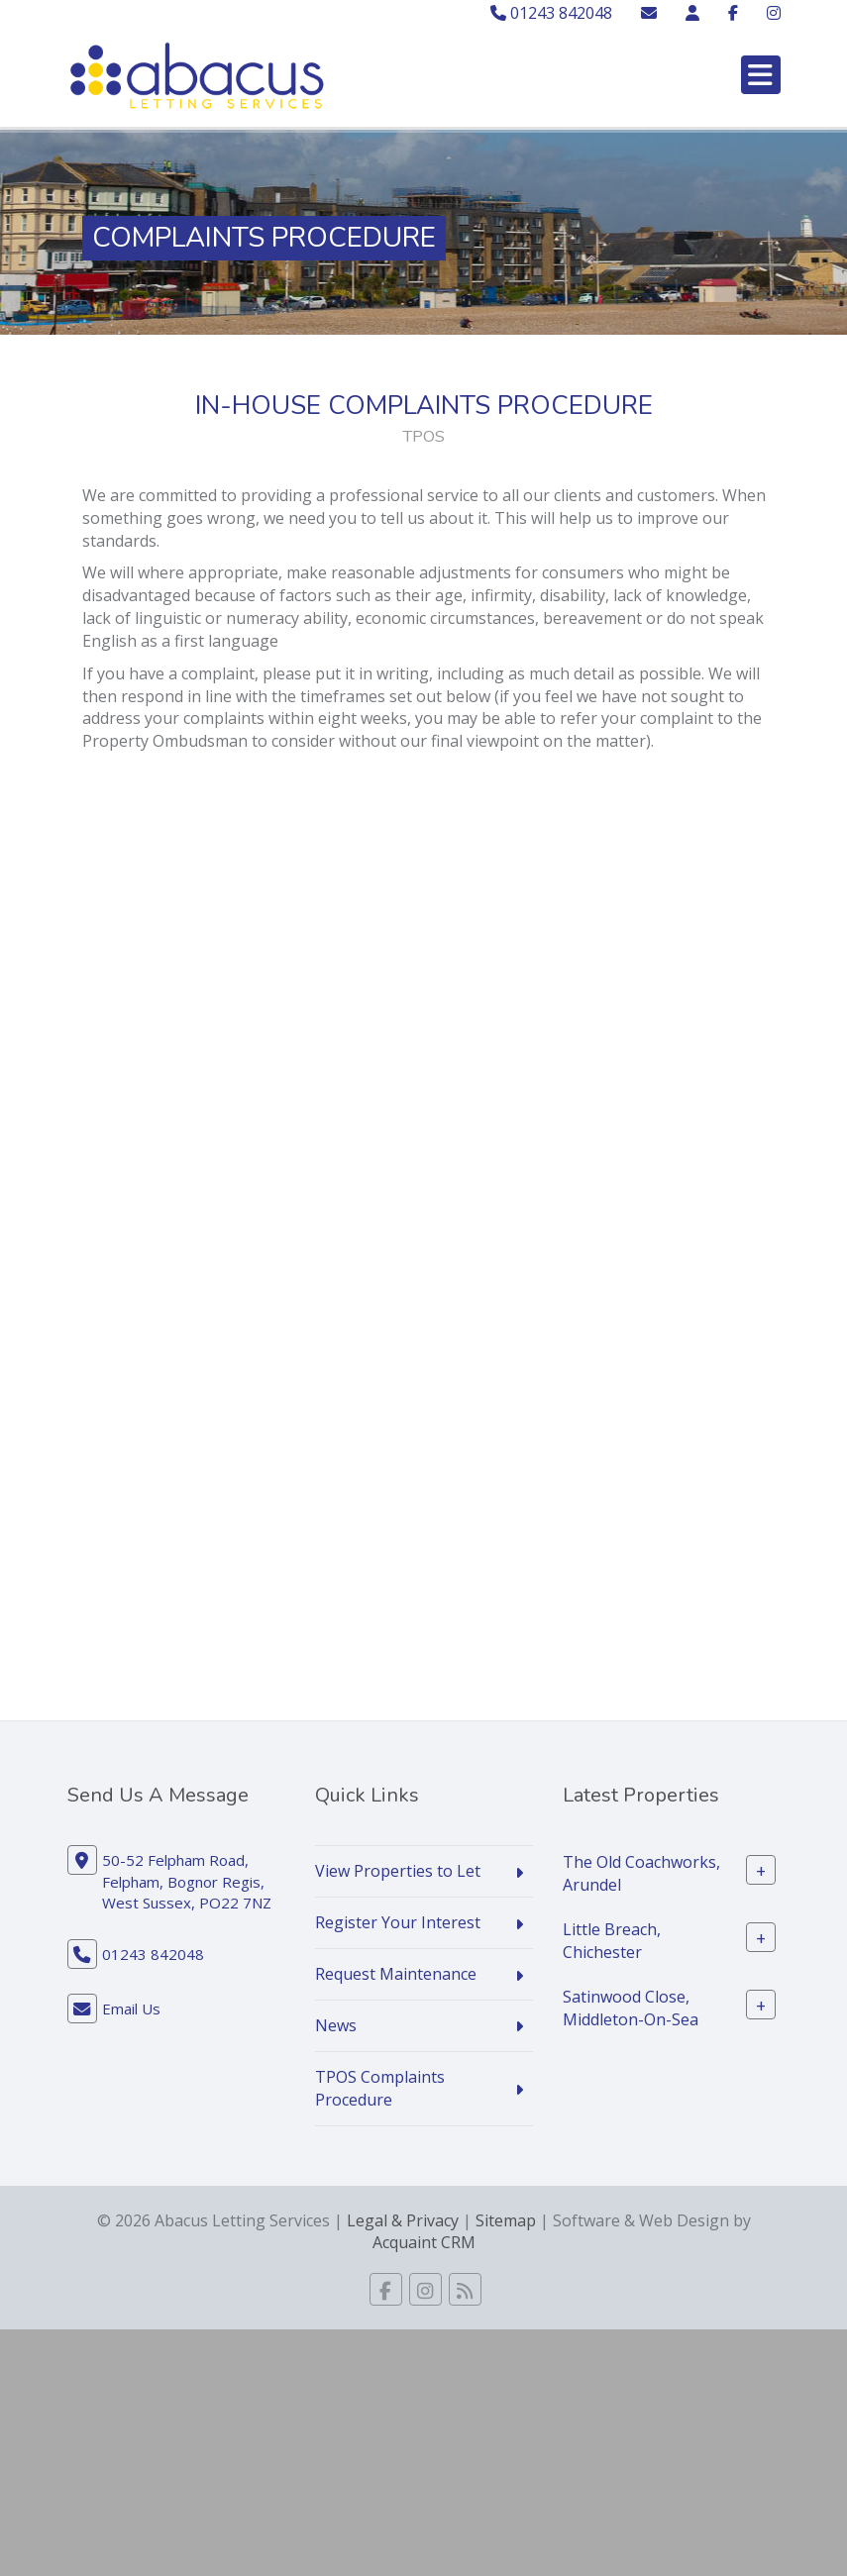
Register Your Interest (397, 1922)
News (336, 2025)
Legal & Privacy (403, 2220)
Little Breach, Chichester (612, 1940)
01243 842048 (551, 13)
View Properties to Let (397, 1871)
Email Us (131, 2008)
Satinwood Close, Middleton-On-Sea (630, 2008)
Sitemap (506, 2220)
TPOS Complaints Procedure (380, 2088)
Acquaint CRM (424, 2242)
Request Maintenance (395, 1974)
